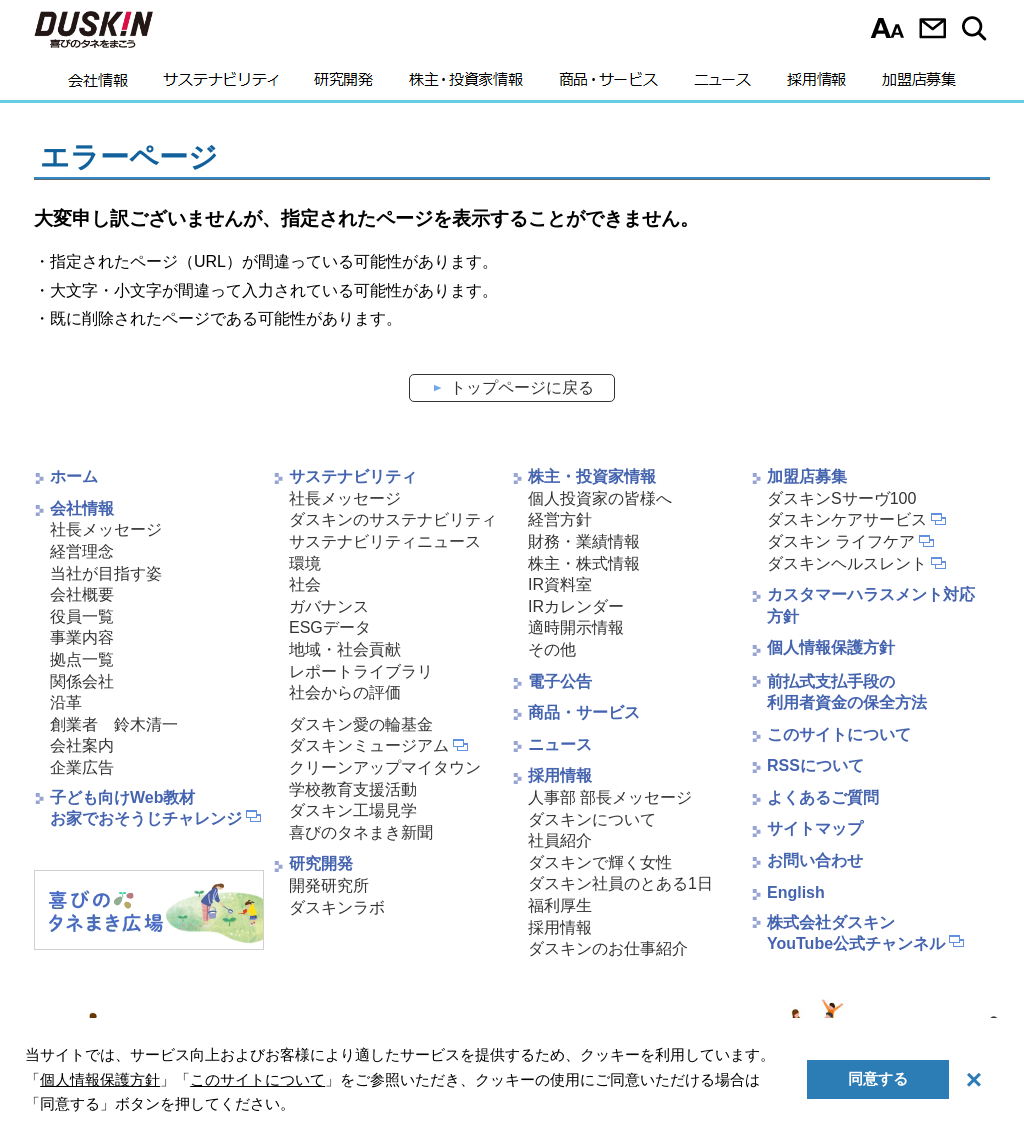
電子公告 (560, 681)
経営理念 (82, 551)
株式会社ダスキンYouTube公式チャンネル (856, 933)
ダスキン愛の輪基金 (361, 724)
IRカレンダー (576, 606)
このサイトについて (839, 734)
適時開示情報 (576, 627)
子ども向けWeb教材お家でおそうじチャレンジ (146, 808)
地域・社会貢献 (345, 649)
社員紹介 (560, 840)
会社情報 (98, 85)
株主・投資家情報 (466, 85)
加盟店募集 (919, 85)
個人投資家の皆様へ (600, 498)
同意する (878, 1078)
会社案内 (82, 745)
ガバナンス (329, 606)
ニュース (722, 85)
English (796, 892)
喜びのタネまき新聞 (361, 832)
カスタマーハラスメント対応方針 (871, 605)
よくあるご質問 (823, 797)
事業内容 (82, 637)
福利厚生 (560, 905)
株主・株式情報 (584, 563)
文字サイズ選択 (887, 28)
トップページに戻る (522, 387)
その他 (552, 649)
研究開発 (343, 85)
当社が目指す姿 (106, 573)
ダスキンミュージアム (369, 745)
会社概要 (82, 594)
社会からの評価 (345, 692)
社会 (305, 584)
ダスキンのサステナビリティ (393, 519)
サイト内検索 (977, 28)
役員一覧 (82, 616)
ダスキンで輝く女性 (600, 862)
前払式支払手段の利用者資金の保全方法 (847, 692)
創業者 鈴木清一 (114, 724)
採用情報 (816, 85)
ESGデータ (330, 627)
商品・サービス (608, 85)
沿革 (66, 702)
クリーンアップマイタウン (385, 767)
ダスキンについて (592, 819)
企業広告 (82, 767)
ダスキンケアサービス (847, 519)
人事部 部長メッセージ (610, 797)
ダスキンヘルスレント (847, 563)
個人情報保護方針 (831, 647)
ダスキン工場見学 (353, 810)
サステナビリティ (221, 85)
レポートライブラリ (361, 671)
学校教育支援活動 (353, 789)
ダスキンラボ (337, 907)
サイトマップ (815, 828)
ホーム (74, 476)
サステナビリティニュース (385, 541)
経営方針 (560, 519)
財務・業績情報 (584, 541)
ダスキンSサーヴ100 (841, 498)
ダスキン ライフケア (841, 541)
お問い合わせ (932, 28)
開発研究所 (329, 885)
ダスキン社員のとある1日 (620, 883)
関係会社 (82, 681)
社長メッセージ (106, 529)
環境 (305, 563)
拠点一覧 (82, 659)
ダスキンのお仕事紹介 (608, 948)
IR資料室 (560, 584)
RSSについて (815, 765)
